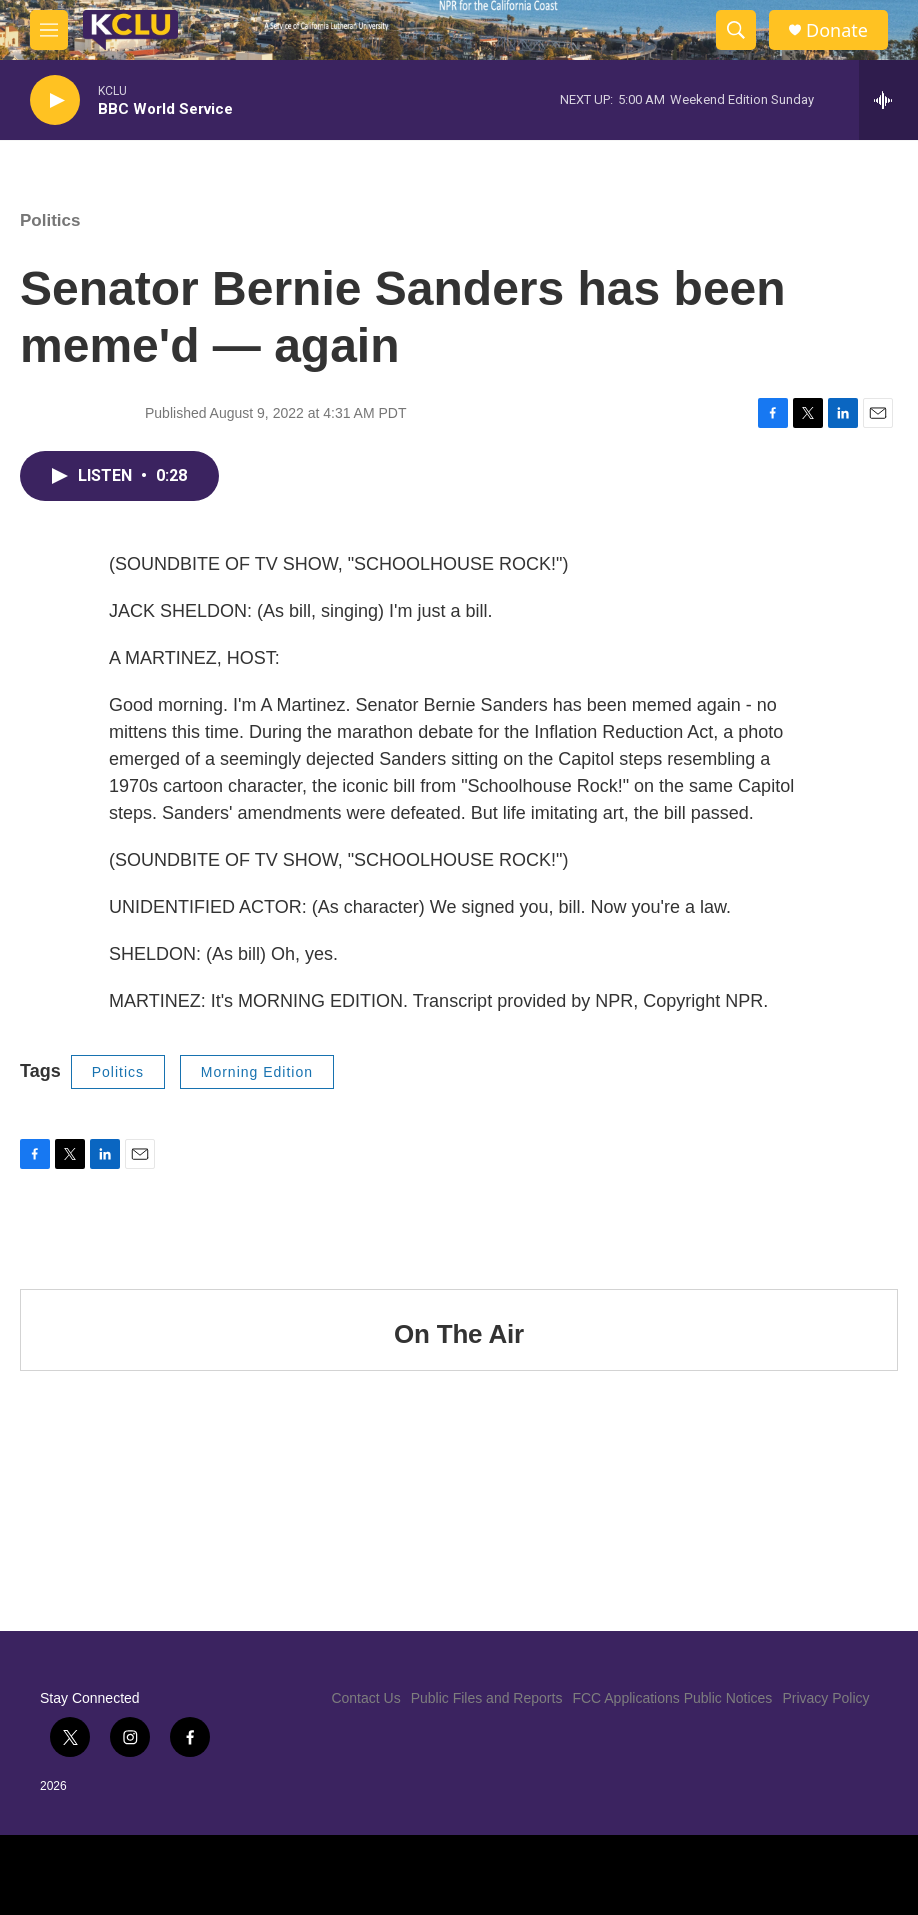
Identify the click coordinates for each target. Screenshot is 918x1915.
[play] (55, 100)
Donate (837, 30)
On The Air (459, 1334)
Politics (50, 220)
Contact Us (365, 1698)
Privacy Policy (825, 1698)
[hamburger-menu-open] (49, 30)
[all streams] (888, 100)
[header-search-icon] (736, 30)
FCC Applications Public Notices (672, 1698)
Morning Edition (257, 1072)
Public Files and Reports (487, 1698)
